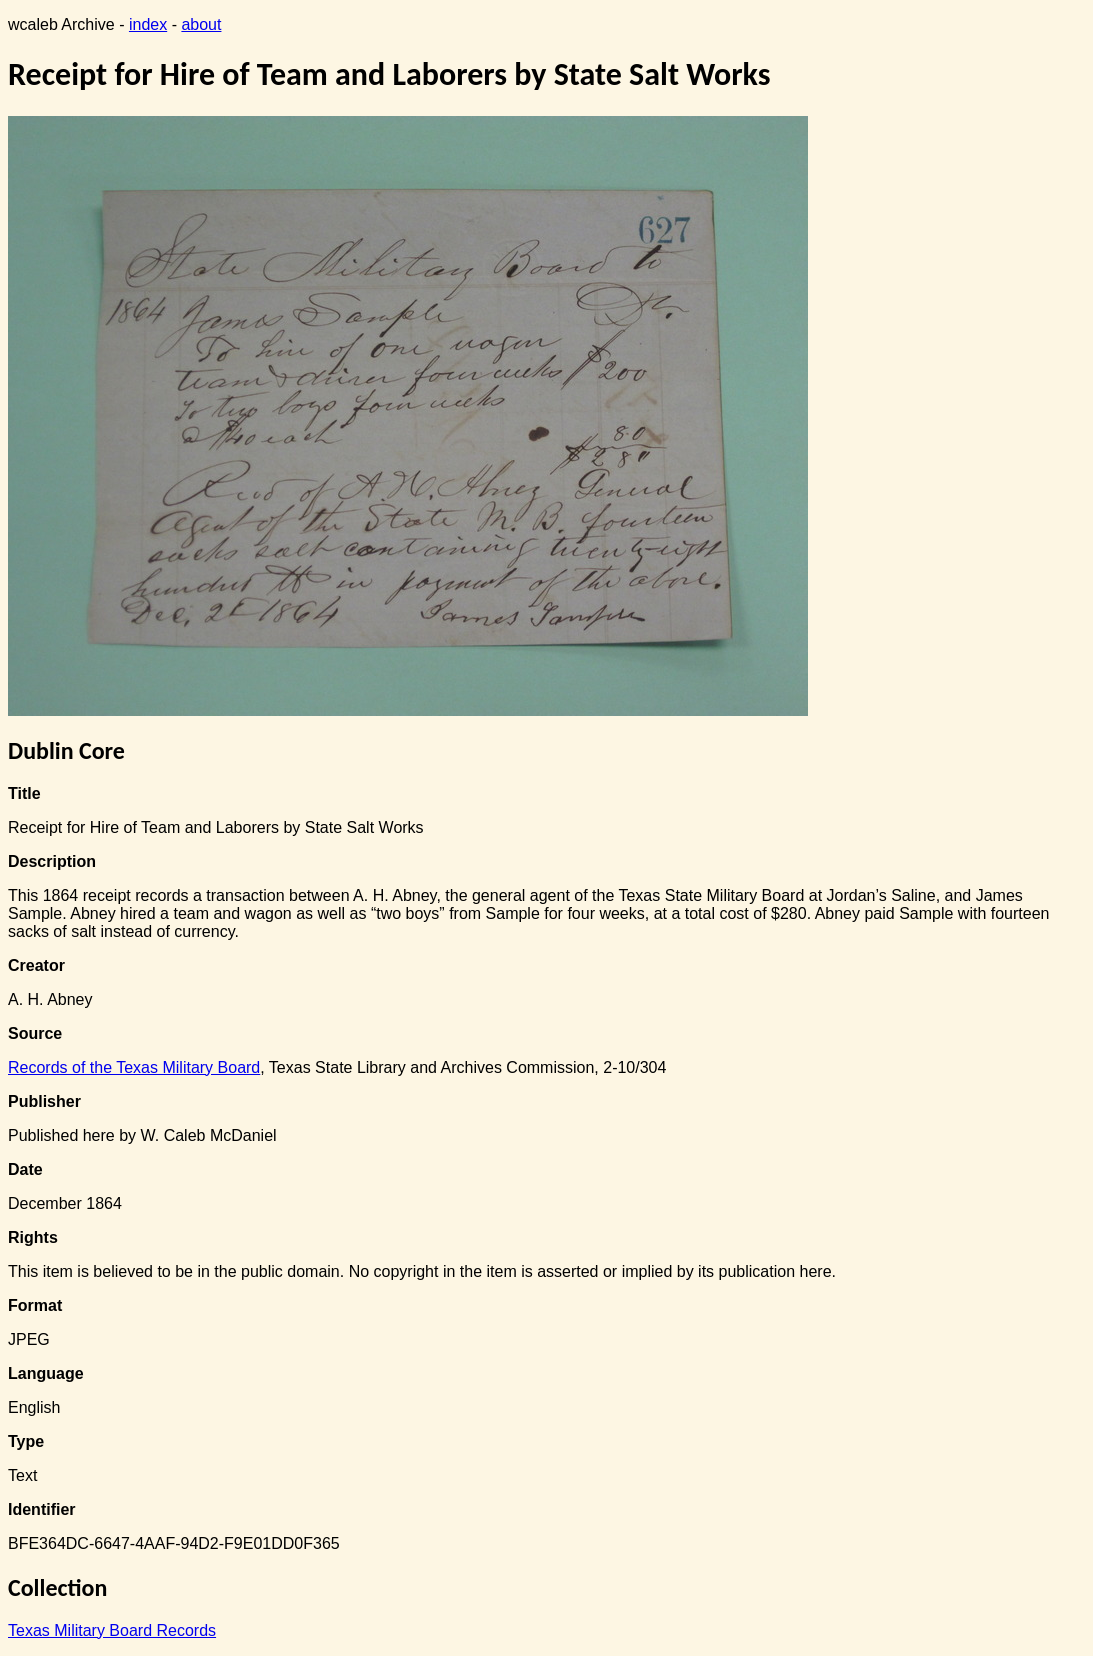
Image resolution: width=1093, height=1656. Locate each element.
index (148, 24)
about (201, 24)
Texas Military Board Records (112, 1630)
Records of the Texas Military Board (134, 1067)
